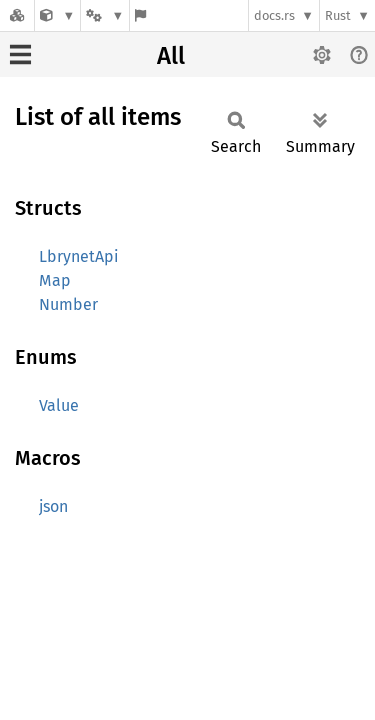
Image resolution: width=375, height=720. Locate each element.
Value (59, 405)
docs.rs (274, 15)
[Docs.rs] (17, 15)
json (53, 506)
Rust (338, 15)
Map (55, 280)
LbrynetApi (79, 256)
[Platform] (105, 15)
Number (68, 304)
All (171, 56)
